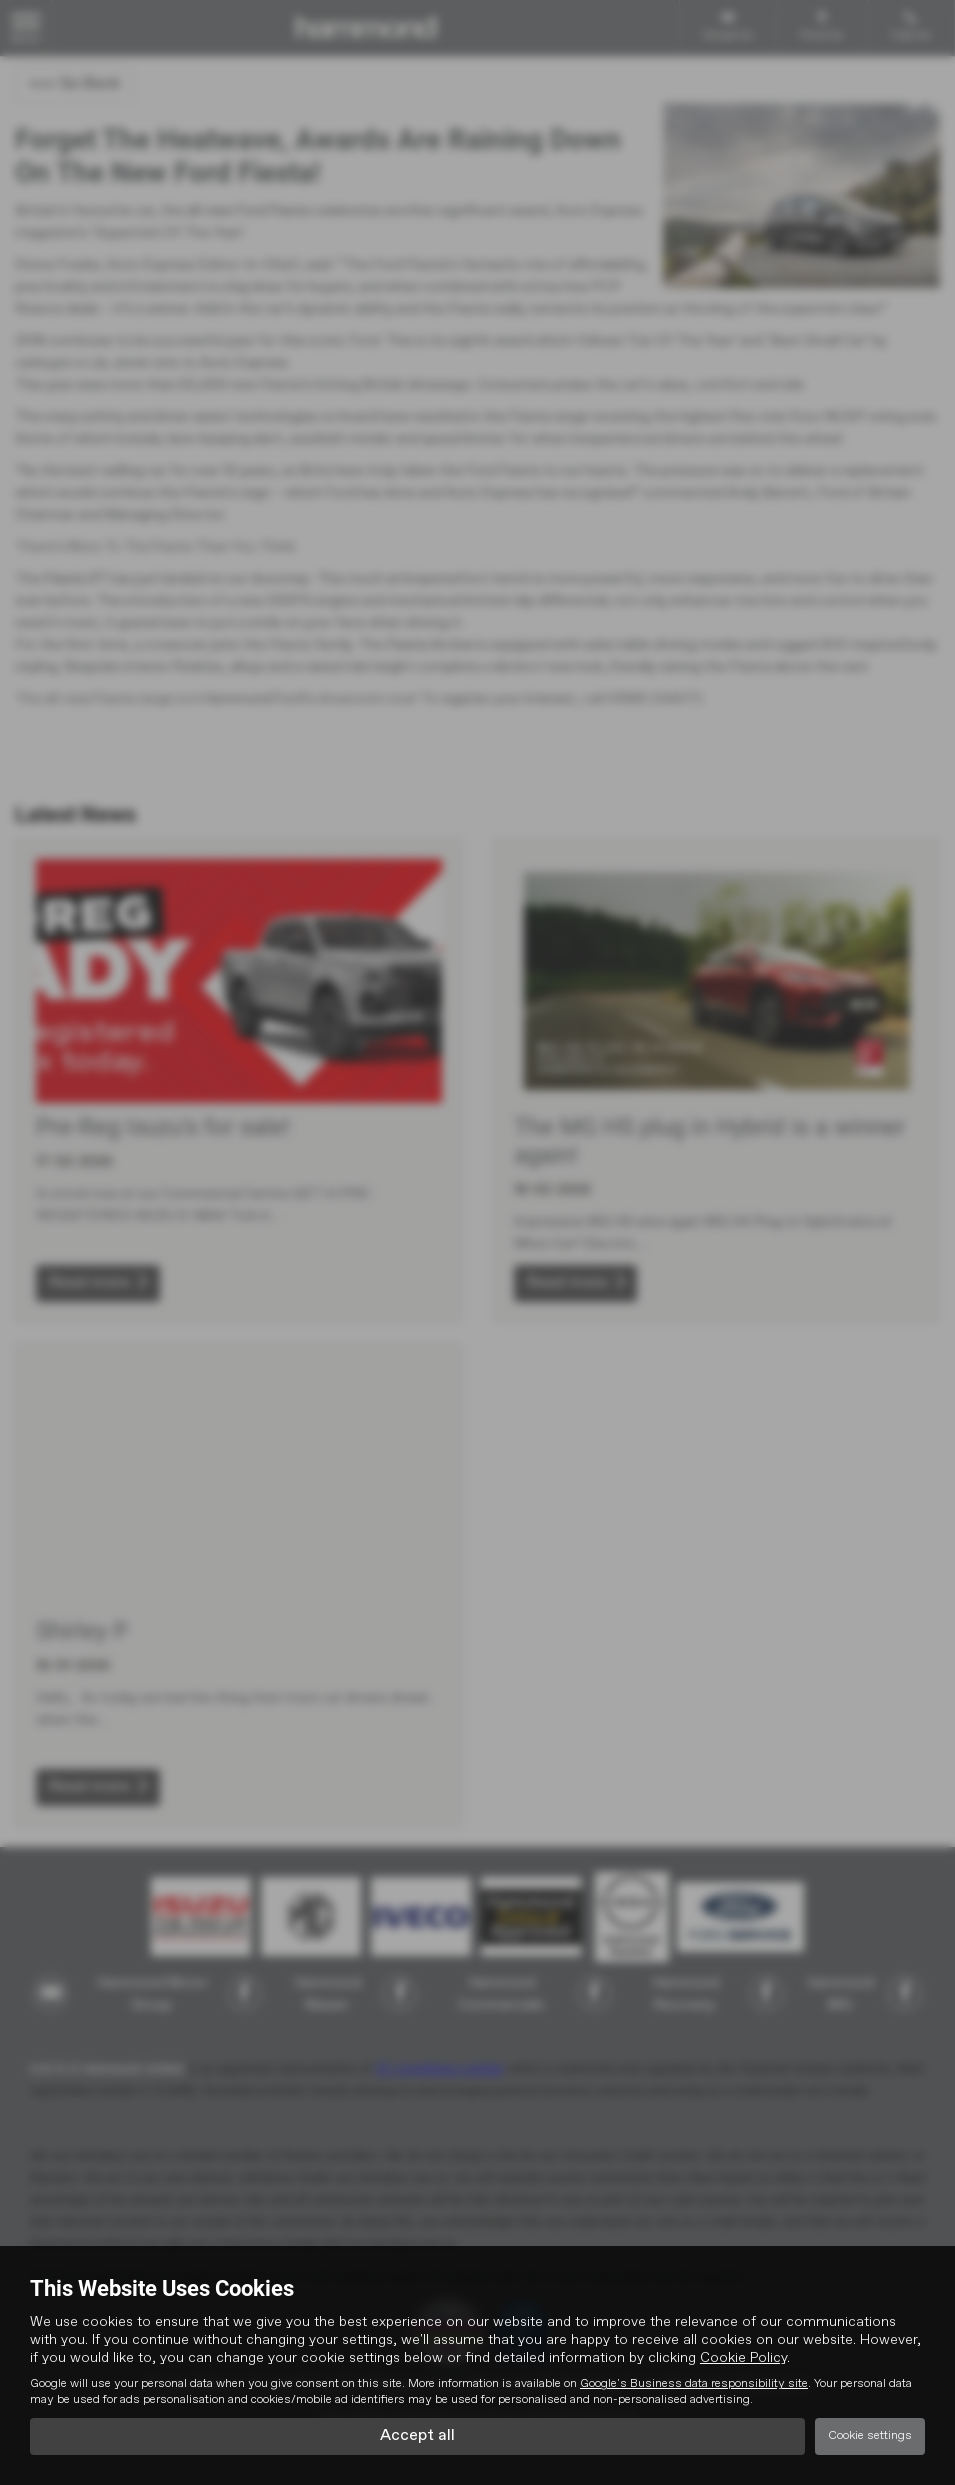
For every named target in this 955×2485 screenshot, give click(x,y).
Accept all (417, 2436)
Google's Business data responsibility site (694, 2384)
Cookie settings (870, 2436)
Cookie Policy (743, 2358)
